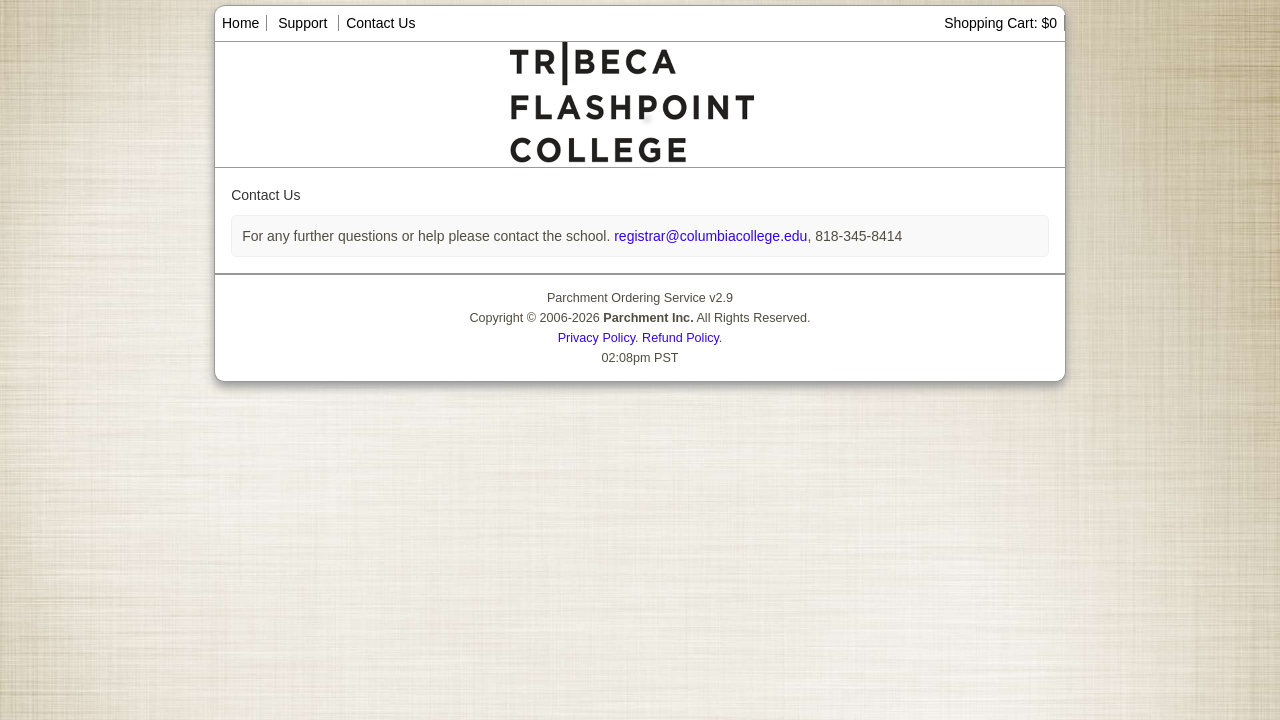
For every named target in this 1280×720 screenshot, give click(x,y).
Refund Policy (680, 338)
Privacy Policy (596, 338)
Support (302, 23)
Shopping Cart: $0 (1000, 23)
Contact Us (380, 23)
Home (240, 23)
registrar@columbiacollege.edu (708, 236)
